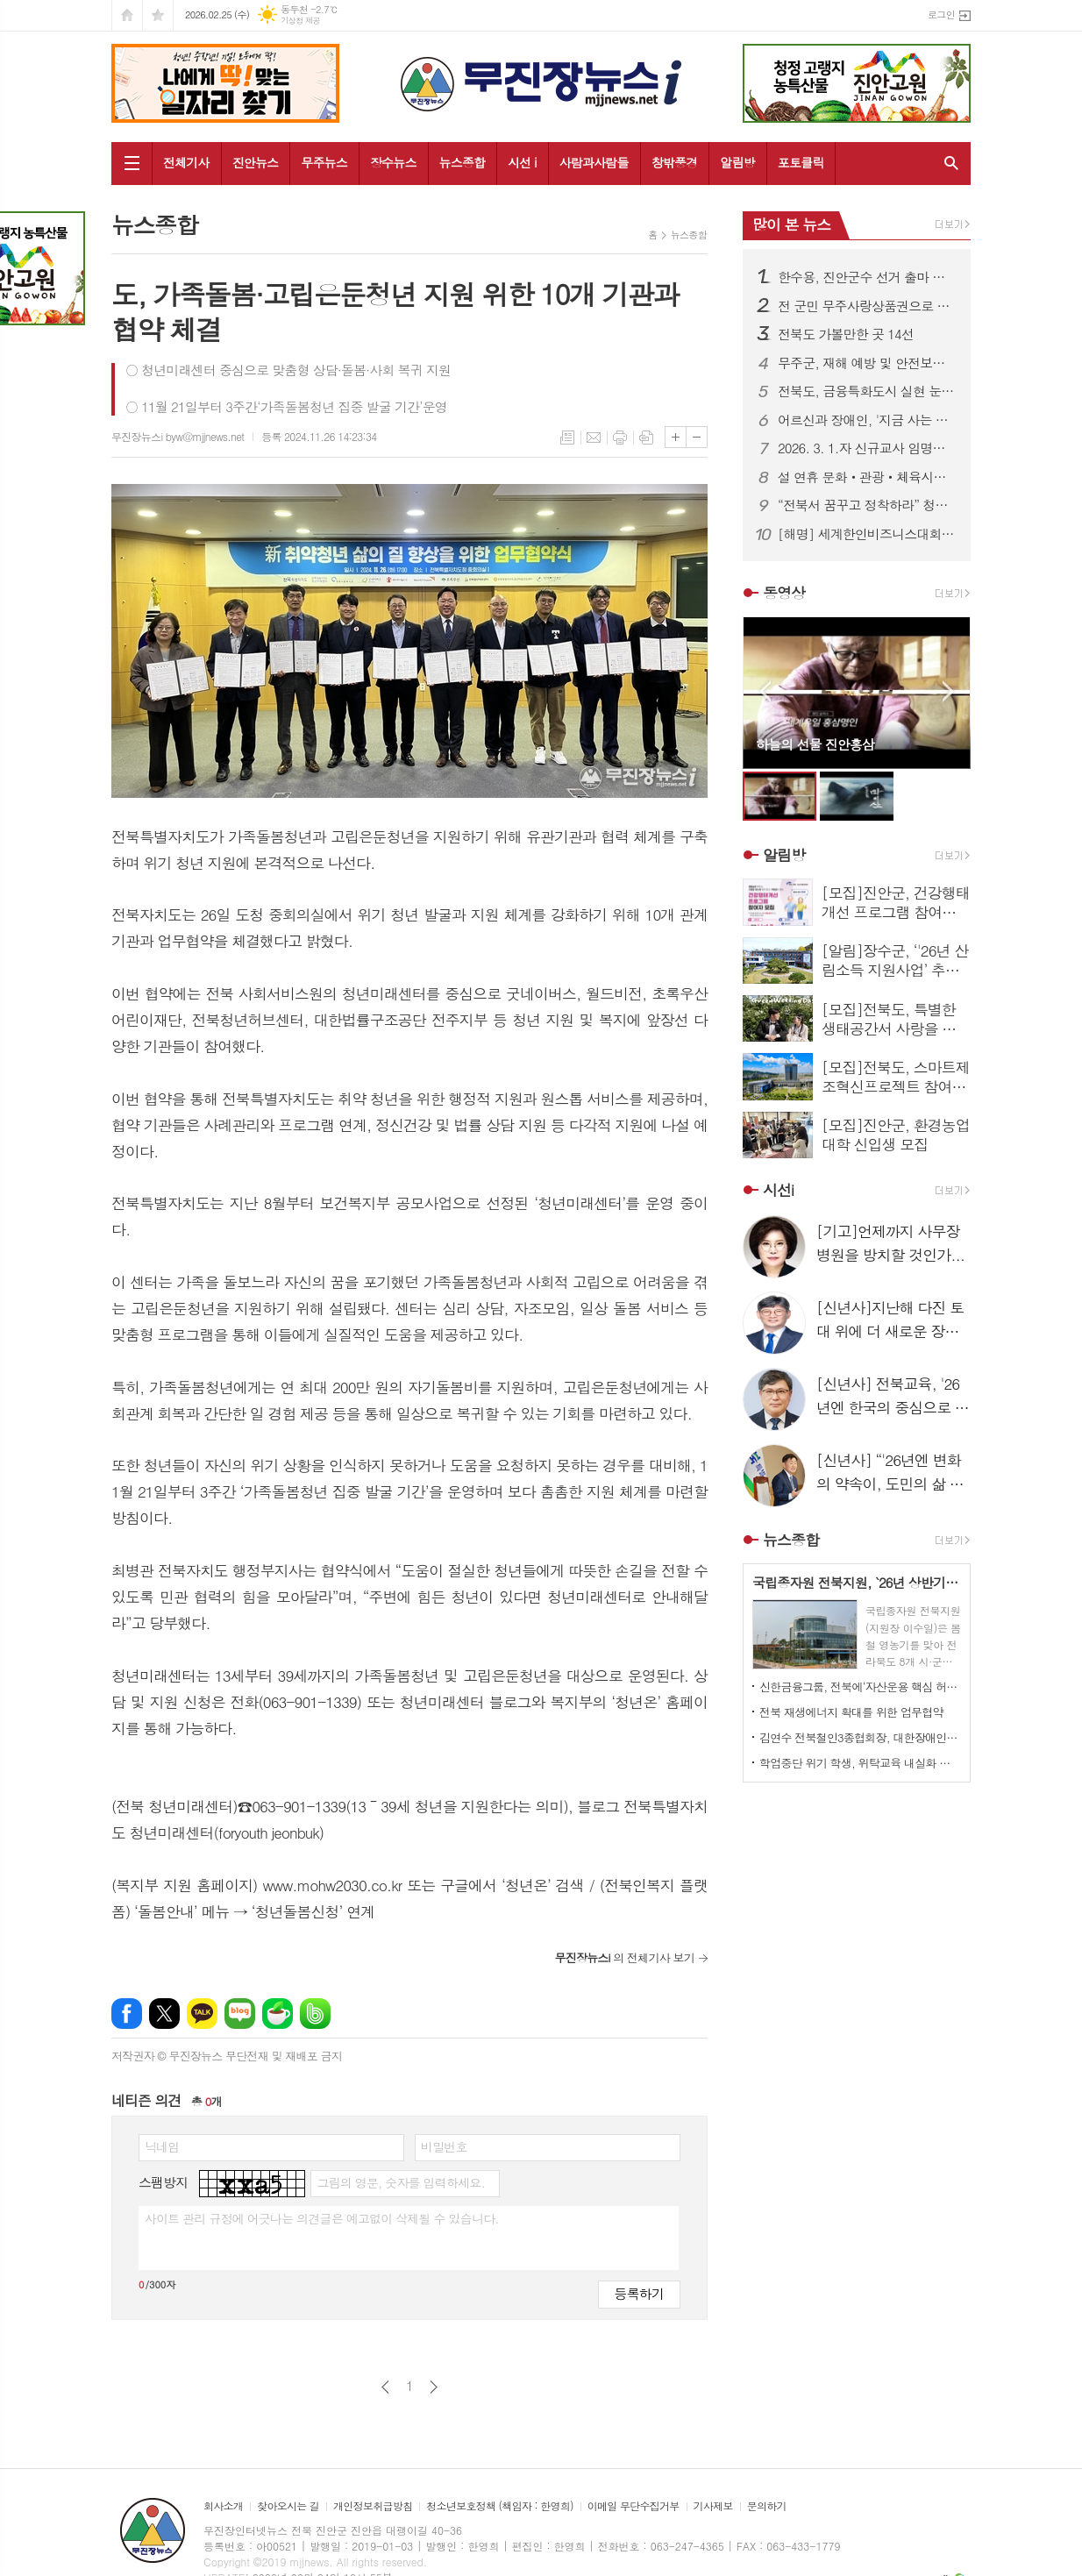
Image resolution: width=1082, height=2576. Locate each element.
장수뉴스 (393, 162)
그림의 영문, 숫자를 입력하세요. (400, 2182)
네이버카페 (277, 2013)
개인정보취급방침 (372, 2506)
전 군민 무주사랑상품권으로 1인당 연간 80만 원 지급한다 (867, 306)
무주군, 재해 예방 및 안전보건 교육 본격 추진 (867, 363)
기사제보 (713, 2506)
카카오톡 (202, 2013)
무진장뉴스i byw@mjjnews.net (177, 436)
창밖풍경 (674, 162)
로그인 (941, 14)
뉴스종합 (462, 162)
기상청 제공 (300, 20)
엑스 (164, 2013)
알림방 (737, 162)
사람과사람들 (594, 162)
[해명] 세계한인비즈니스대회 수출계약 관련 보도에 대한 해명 (867, 534)
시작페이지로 (127, 15)
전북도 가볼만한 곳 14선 (846, 334)
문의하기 (767, 2506)
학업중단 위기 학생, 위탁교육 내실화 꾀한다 (860, 1762)
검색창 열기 (947, 163)
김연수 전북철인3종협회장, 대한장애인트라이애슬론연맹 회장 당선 (860, 1737)
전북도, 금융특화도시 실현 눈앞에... (867, 391)
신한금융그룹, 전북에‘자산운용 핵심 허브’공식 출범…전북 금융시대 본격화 (860, 1686)
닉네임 (162, 2146)
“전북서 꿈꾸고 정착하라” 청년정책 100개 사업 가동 (867, 505)
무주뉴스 (324, 162)
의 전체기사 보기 (624, 1957)
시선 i (522, 162)
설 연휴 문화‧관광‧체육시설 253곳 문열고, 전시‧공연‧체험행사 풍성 (867, 477)
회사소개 (223, 2506)
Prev (765, 691)
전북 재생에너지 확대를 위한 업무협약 (851, 1712)
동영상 (784, 592)
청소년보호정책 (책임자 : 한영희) (499, 2506)
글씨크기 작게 (697, 437)
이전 (385, 2387)
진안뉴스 (255, 162)
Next (948, 691)
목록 (567, 437)
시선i (778, 1189)
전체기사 (186, 162)
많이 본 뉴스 (791, 224)
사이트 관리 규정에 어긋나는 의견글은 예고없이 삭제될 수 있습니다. (322, 2218)
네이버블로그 (239, 2013)
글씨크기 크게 (676, 437)
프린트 (620, 437)
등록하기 (639, 2293)
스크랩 (646, 437)
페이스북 (126, 2013)
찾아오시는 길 (288, 2506)
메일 (593, 437)
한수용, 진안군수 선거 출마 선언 (867, 277)
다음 (434, 2387)
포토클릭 (801, 162)
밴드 (315, 2013)
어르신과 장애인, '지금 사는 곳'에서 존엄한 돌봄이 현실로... (867, 420)
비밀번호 (444, 2146)
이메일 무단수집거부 (633, 2506)
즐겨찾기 (158, 15)
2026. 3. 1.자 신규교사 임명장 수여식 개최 (867, 448)
